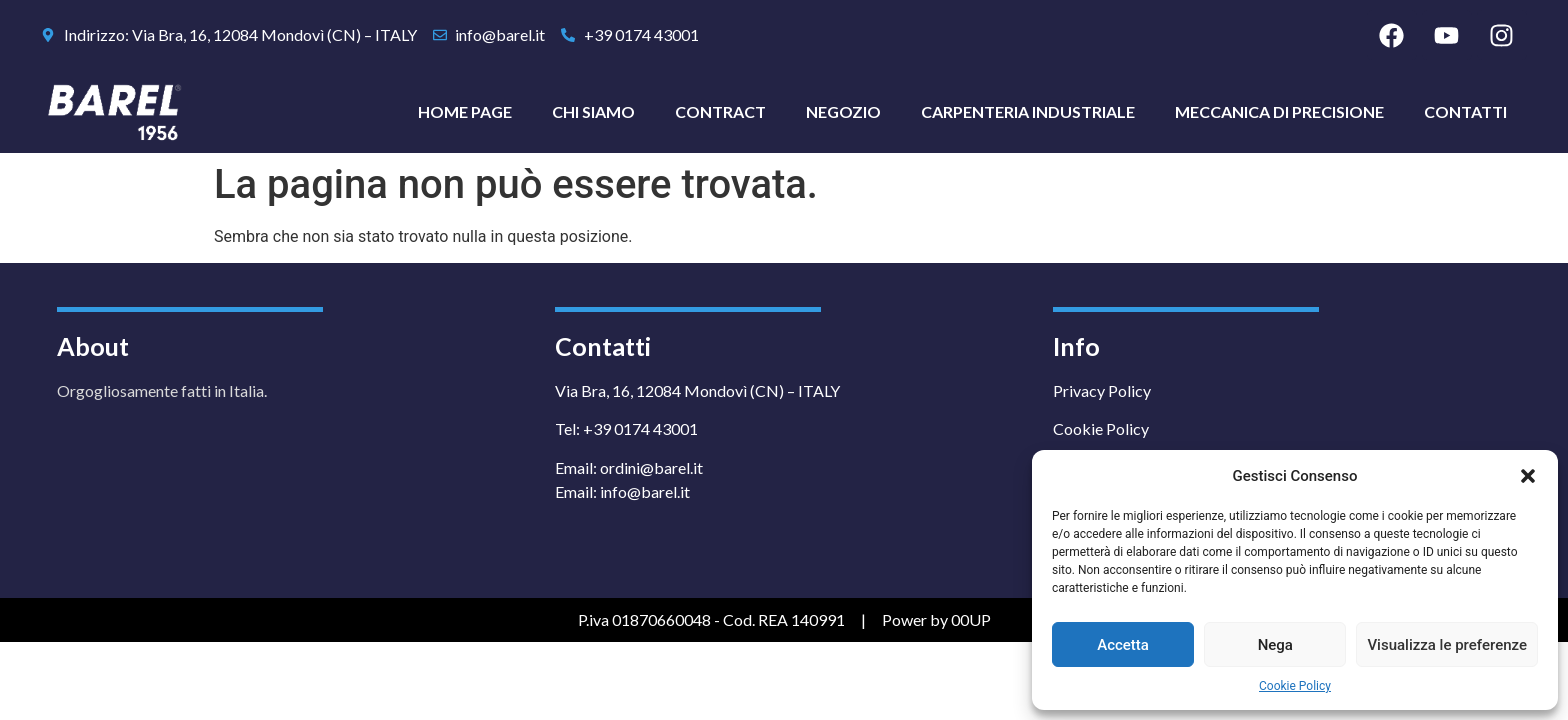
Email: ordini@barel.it (629, 467)
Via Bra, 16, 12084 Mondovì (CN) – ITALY (697, 390)
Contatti (1465, 111)
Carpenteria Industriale (1028, 111)
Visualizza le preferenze (1447, 645)
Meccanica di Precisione (1279, 111)
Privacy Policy (1102, 390)
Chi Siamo (593, 111)
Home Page (465, 111)
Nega (1275, 645)
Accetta (1123, 645)
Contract (720, 111)
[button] (1528, 476)
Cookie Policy (1295, 686)
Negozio (843, 111)
